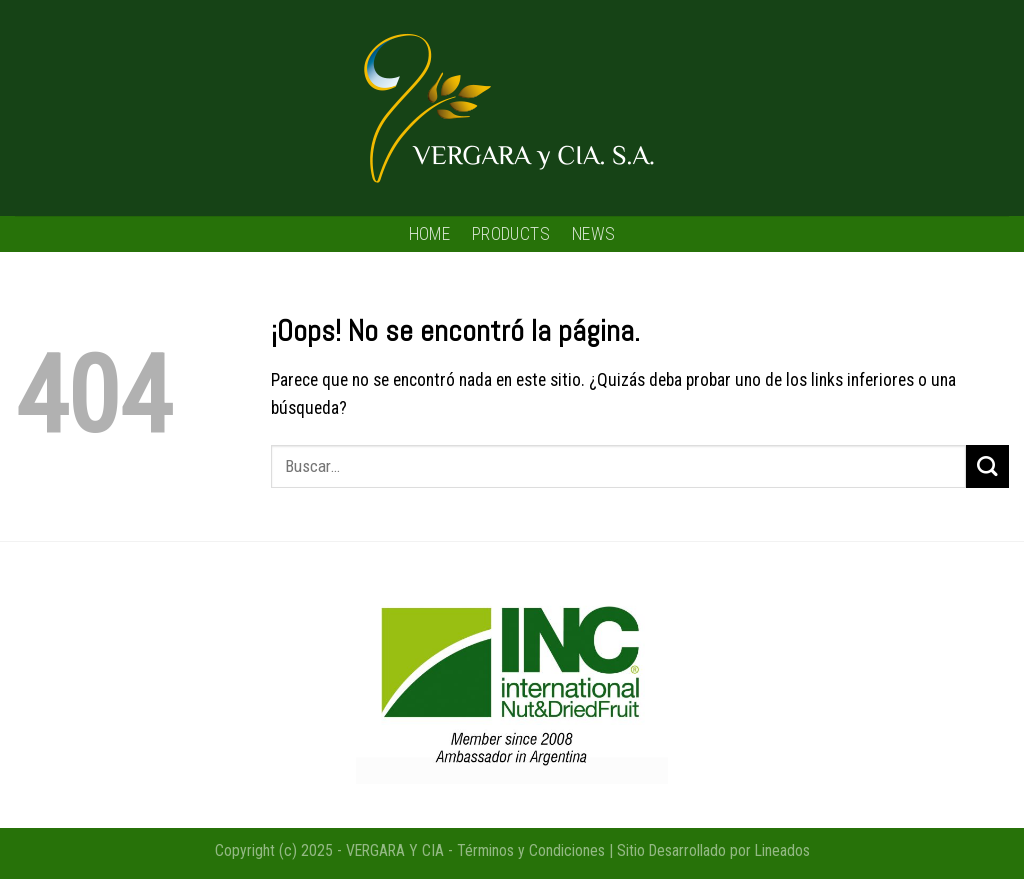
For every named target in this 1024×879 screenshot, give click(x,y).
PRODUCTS (511, 234)
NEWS (593, 234)
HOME (429, 234)
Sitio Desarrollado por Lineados (713, 850)
